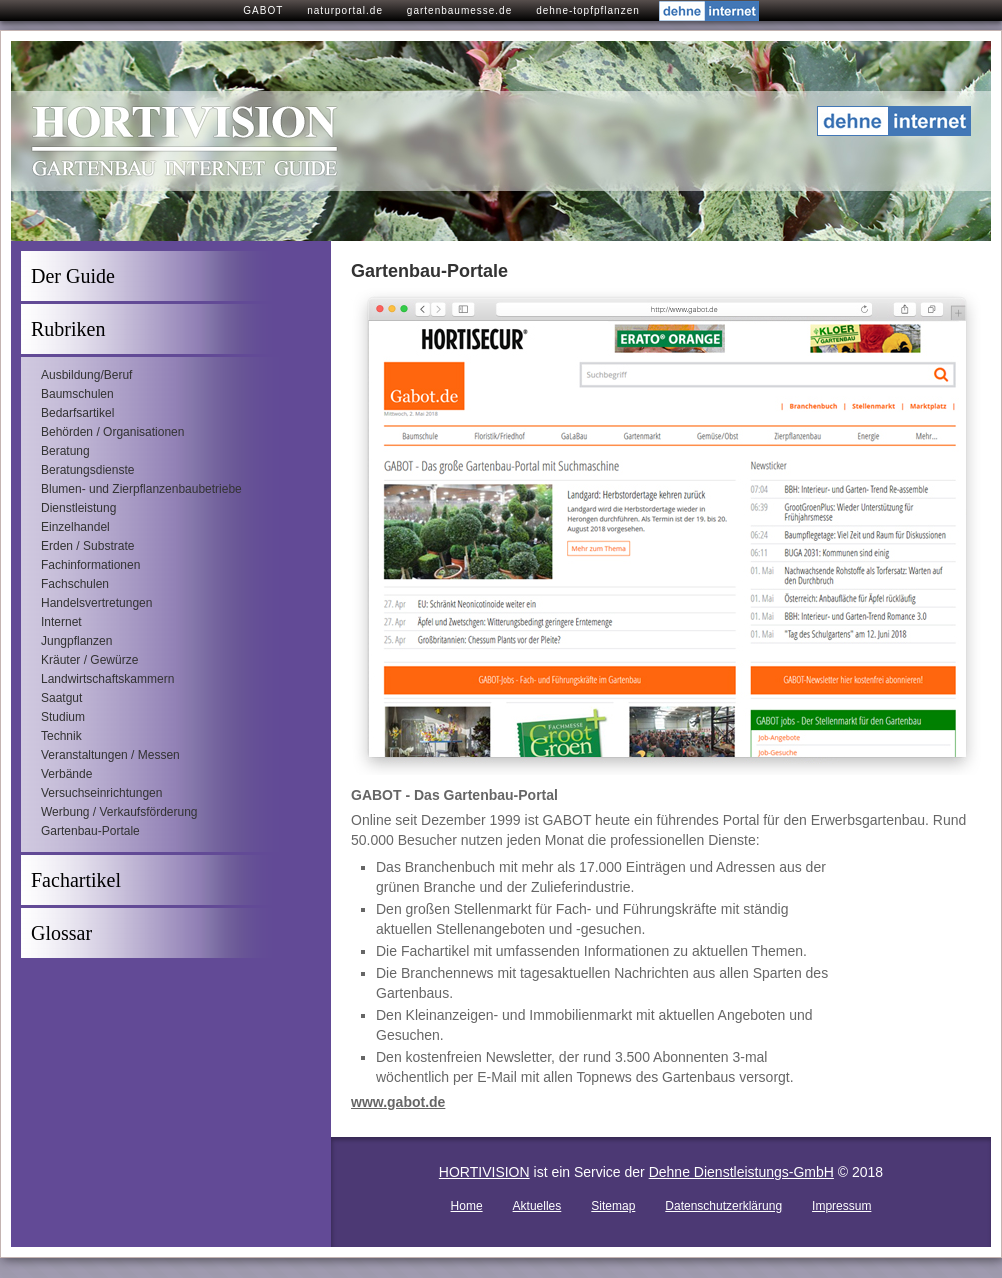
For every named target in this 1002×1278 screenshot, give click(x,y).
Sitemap (613, 1206)
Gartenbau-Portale (90, 831)
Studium (63, 717)
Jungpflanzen (76, 641)
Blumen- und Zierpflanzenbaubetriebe (141, 489)
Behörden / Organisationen (112, 432)
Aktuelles (537, 1206)
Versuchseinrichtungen (101, 793)
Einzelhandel (75, 527)
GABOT (263, 10)
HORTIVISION (484, 1172)
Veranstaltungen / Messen (110, 755)
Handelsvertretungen (96, 603)
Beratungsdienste (87, 470)
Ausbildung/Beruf (86, 375)
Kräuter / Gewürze (89, 660)
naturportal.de (345, 10)
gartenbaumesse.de (459, 10)
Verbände (66, 774)
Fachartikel (76, 880)
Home (467, 1206)
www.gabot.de (398, 1102)
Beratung (65, 451)
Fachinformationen (90, 565)
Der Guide (73, 276)
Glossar (61, 933)
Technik (61, 736)
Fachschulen (75, 584)
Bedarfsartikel (77, 413)
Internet (61, 622)
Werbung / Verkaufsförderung (119, 812)
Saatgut (61, 698)
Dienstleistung (78, 508)
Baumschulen (77, 394)
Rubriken (68, 329)
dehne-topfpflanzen (588, 10)
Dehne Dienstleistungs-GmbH (741, 1172)
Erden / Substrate (87, 546)
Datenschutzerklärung (723, 1206)
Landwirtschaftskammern (107, 679)
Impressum (841, 1206)
